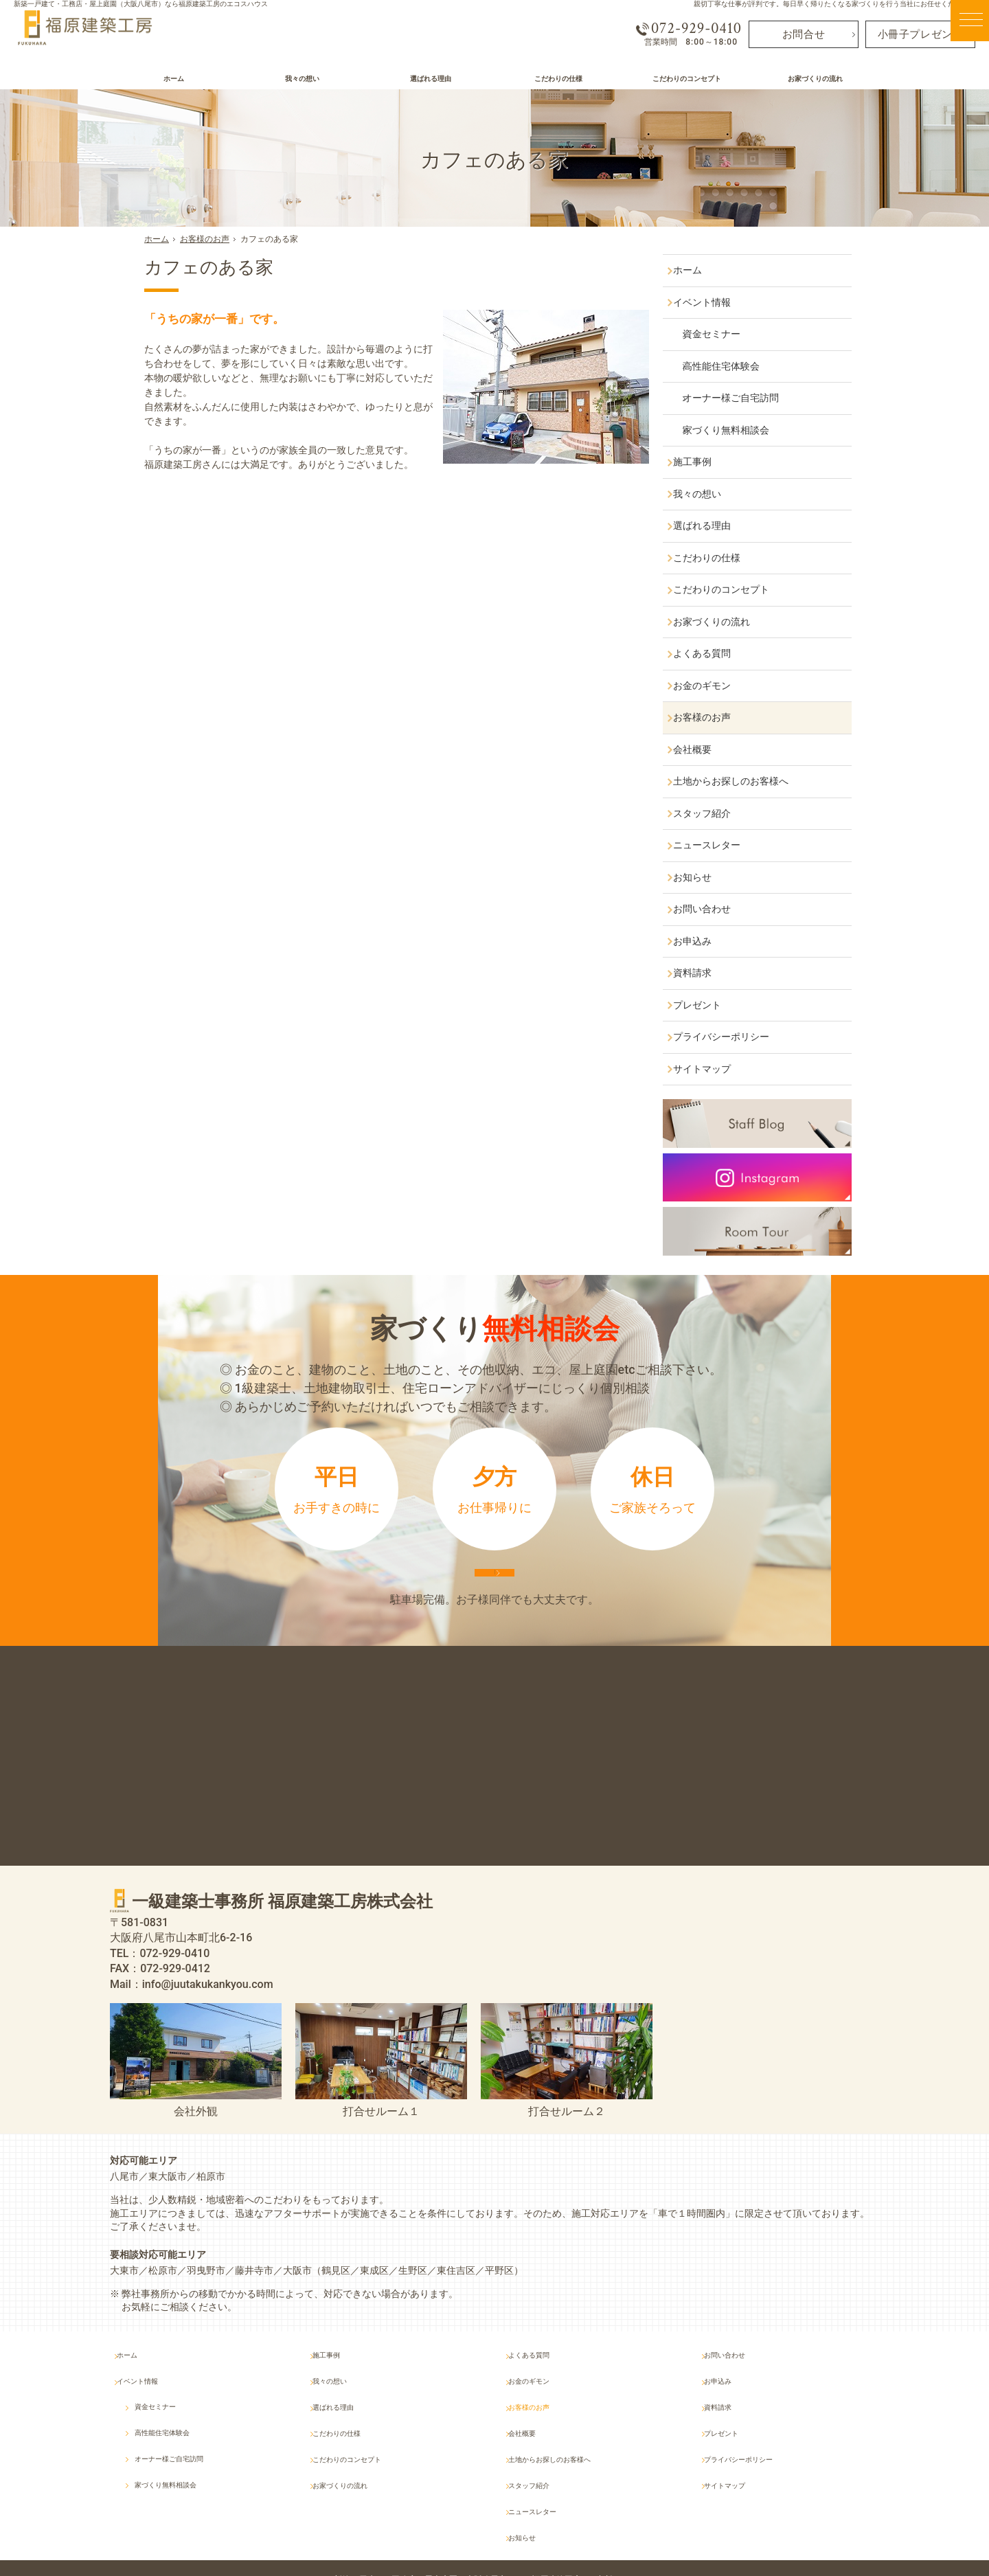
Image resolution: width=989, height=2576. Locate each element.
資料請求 (705, 972)
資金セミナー (729, 333)
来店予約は (494, 1591)
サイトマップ (715, 1068)
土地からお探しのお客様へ (744, 781)
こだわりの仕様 (719, 557)
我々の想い (710, 493)
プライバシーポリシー (734, 1036)
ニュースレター (719, 844)
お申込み (705, 941)
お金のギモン (715, 685)
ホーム (700, 269)
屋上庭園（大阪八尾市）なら (539, 2536)
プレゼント (710, 1004)
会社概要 (705, 749)
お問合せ (803, 33)
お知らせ (705, 877)
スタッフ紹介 (715, 813)
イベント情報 (715, 302)
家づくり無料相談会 (743, 430)
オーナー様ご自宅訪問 (748, 397)
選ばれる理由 (715, 525)
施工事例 (705, 461)
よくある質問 (715, 653)
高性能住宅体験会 (738, 366)
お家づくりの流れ (724, 621)
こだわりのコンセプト (734, 589)
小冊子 (920, 33)
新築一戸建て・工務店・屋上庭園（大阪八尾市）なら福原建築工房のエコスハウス (141, 4)
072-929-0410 (685, 28)
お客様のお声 (715, 717)
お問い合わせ (715, 908)
